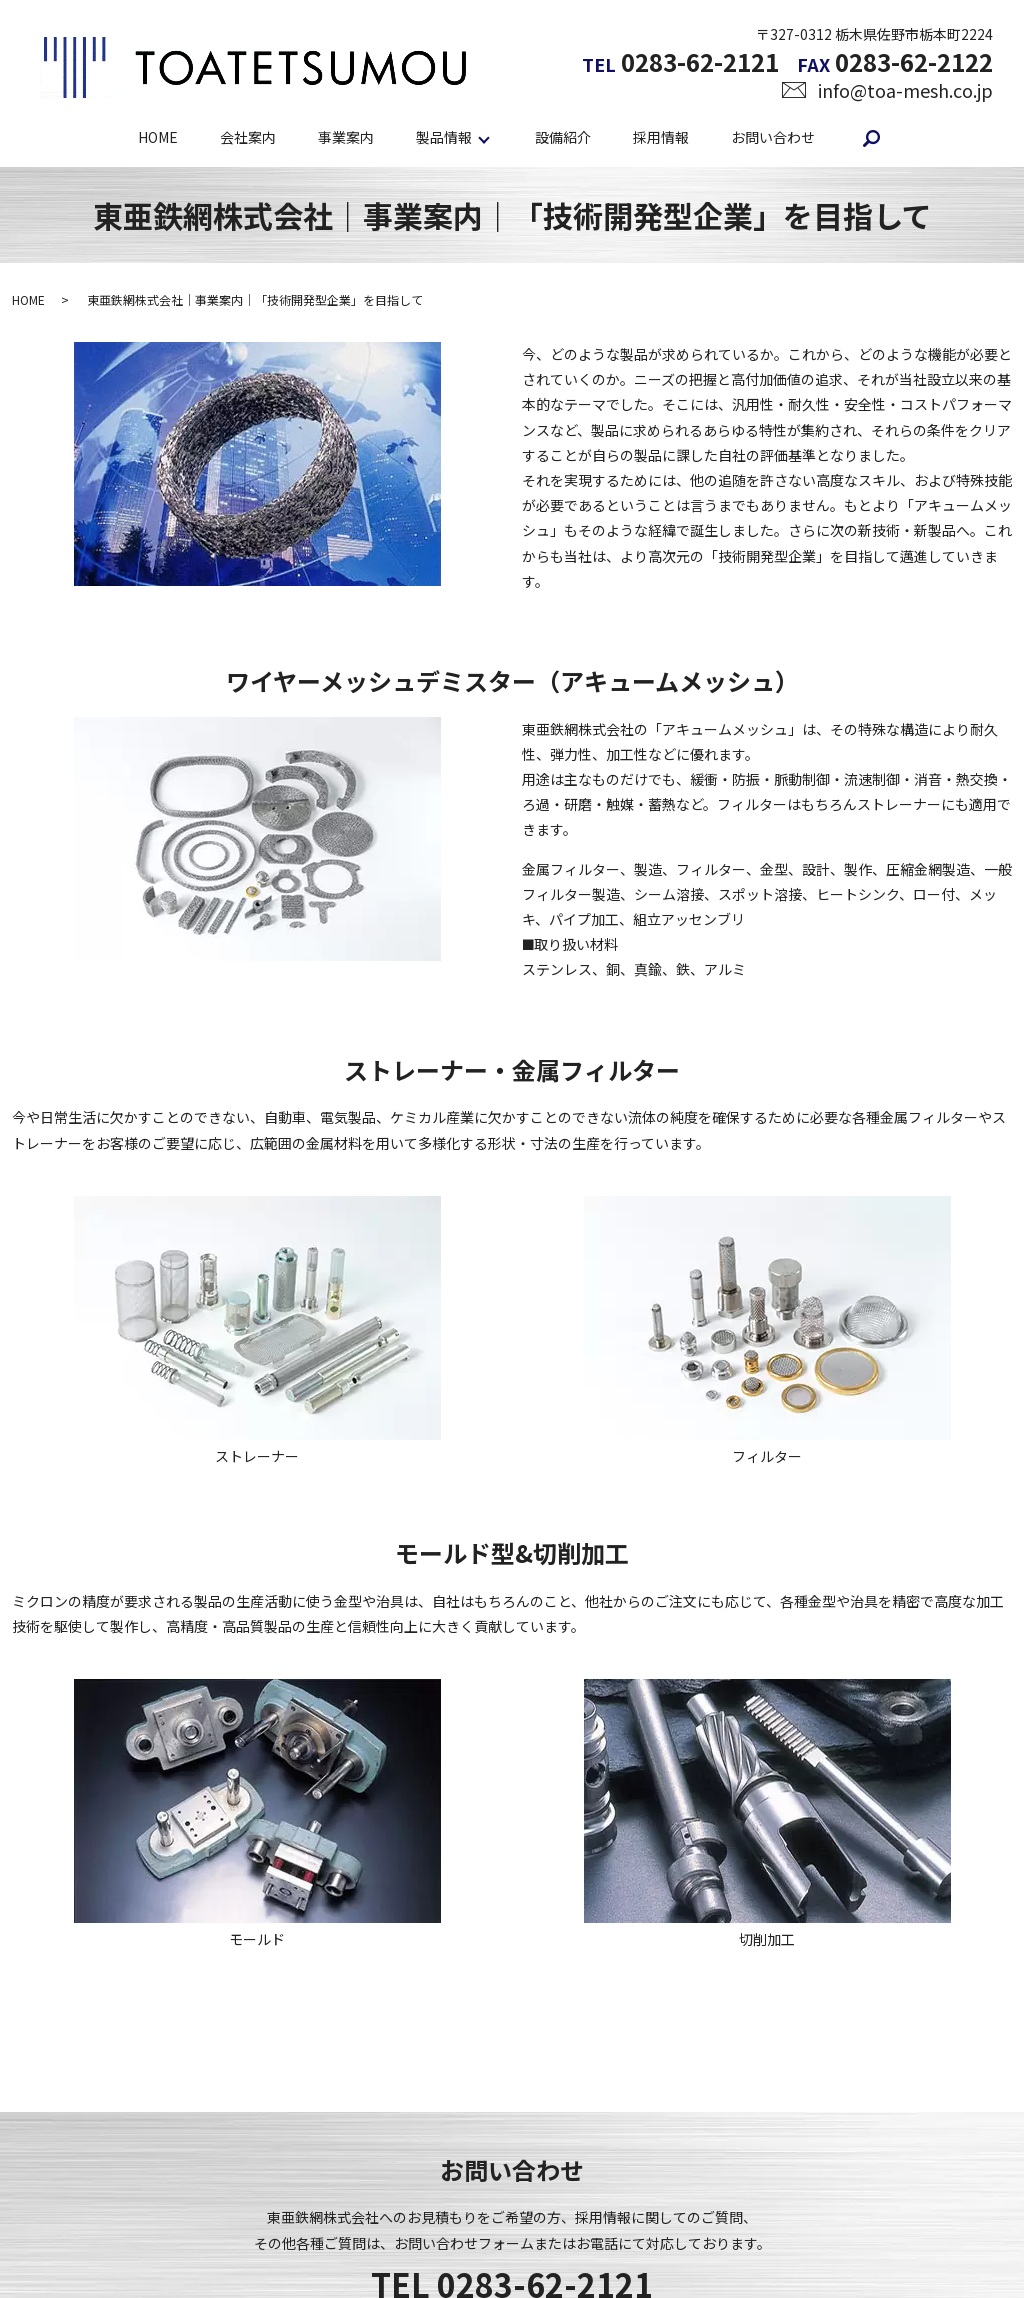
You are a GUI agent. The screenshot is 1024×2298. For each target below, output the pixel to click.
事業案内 (346, 137)
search (872, 138)
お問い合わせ (773, 137)
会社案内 (248, 137)
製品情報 (444, 137)
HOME (158, 137)
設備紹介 (563, 137)
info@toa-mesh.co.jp (905, 90)
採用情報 (661, 137)
